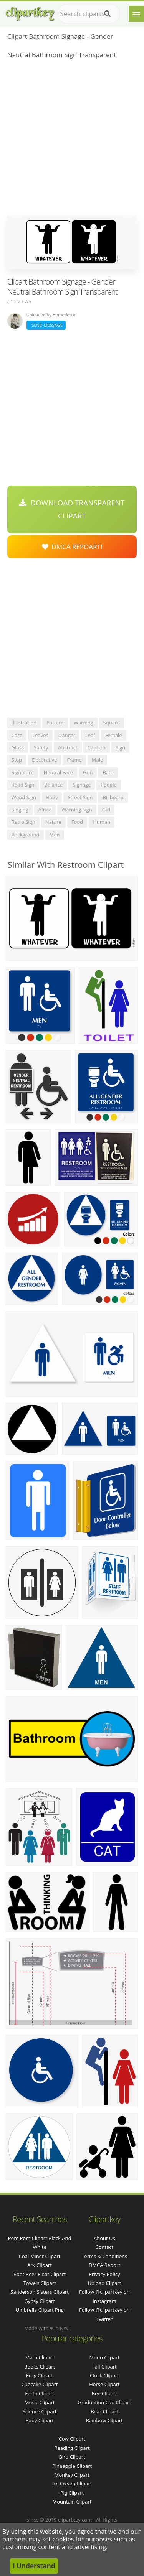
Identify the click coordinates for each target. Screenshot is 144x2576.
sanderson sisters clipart (39, 2291)
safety (41, 747)
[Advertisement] (72, 139)
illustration (24, 722)
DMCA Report (104, 2265)
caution (97, 747)
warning (83, 722)
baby (52, 797)
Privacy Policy (104, 2274)
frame (74, 759)
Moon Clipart (104, 2357)
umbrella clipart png (39, 2309)
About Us (104, 2238)
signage (82, 784)
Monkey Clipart (72, 2474)
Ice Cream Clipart (72, 2483)
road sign (23, 784)
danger (66, 735)
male (97, 759)
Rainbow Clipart (104, 2420)
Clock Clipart (104, 2375)
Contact (105, 2247)
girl (106, 809)
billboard (113, 797)
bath (108, 772)
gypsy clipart (39, 2301)
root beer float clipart (39, 2274)
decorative (44, 759)
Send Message (46, 325)
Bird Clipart (72, 2456)
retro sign (23, 821)
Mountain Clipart (72, 2501)
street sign (80, 797)
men (55, 834)
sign (120, 747)
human (101, 821)
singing (20, 809)
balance (54, 784)
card (17, 735)
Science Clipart (40, 2411)
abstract (67, 747)
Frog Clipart (39, 2375)
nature (53, 821)
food (77, 821)
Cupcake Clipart (40, 2384)
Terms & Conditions (104, 2256)
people (108, 784)
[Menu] (136, 14)
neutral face (58, 772)
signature (23, 772)
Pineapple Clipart (72, 2465)
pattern (55, 722)
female (113, 735)
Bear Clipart (104, 2411)
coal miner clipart (40, 2256)
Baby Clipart (39, 2420)
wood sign (24, 797)
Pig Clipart (72, 2492)
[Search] (107, 14)
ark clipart (39, 2265)
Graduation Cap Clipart (104, 2402)
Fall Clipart (104, 2366)
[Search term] (88, 14)
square (111, 722)
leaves (40, 735)
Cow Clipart (72, 2438)
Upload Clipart (104, 2283)
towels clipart (39, 2283)
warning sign (76, 809)
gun (88, 772)
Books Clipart (39, 2366)
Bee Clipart (104, 2393)
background (26, 834)
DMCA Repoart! (72, 546)
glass (18, 747)
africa (45, 809)
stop (17, 759)
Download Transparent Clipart (71, 509)
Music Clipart (40, 2402)
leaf (90, 735)
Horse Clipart (104, 2384)
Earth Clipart (39, 2393)
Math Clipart (39, 2357)
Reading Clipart (71, 2447)
